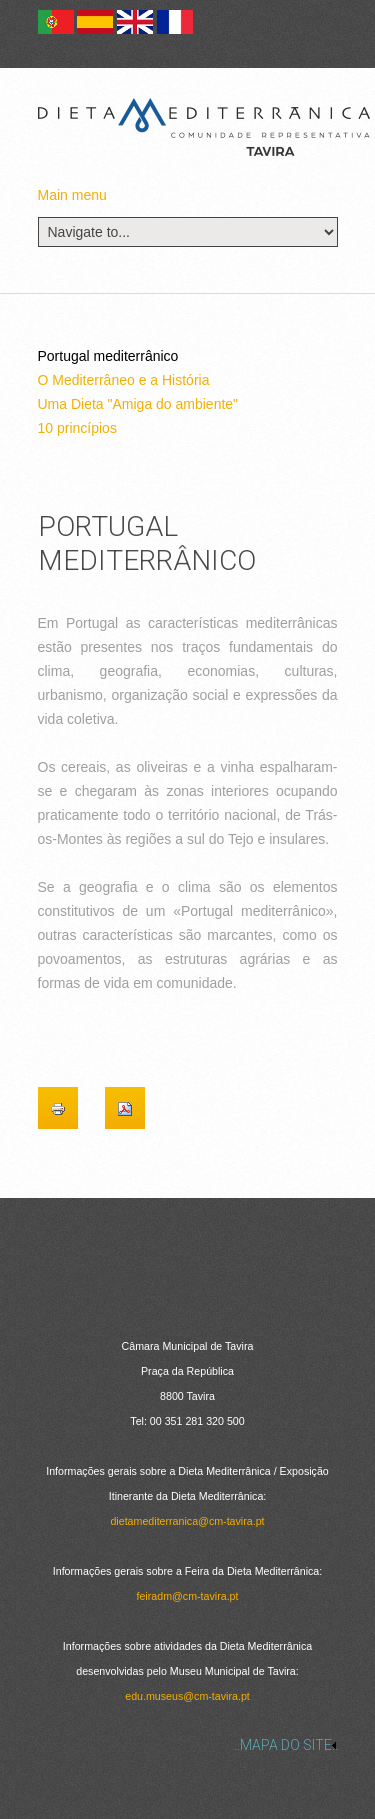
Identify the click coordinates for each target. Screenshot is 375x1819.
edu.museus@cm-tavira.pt (187, 1696)
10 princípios (77, 428)
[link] (188, 1745)
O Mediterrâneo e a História (124, 380)
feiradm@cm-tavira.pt (187, 1596)
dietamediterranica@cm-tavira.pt (187, 1521)
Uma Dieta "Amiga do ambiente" (138, 404)
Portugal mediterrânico (108, 356)
